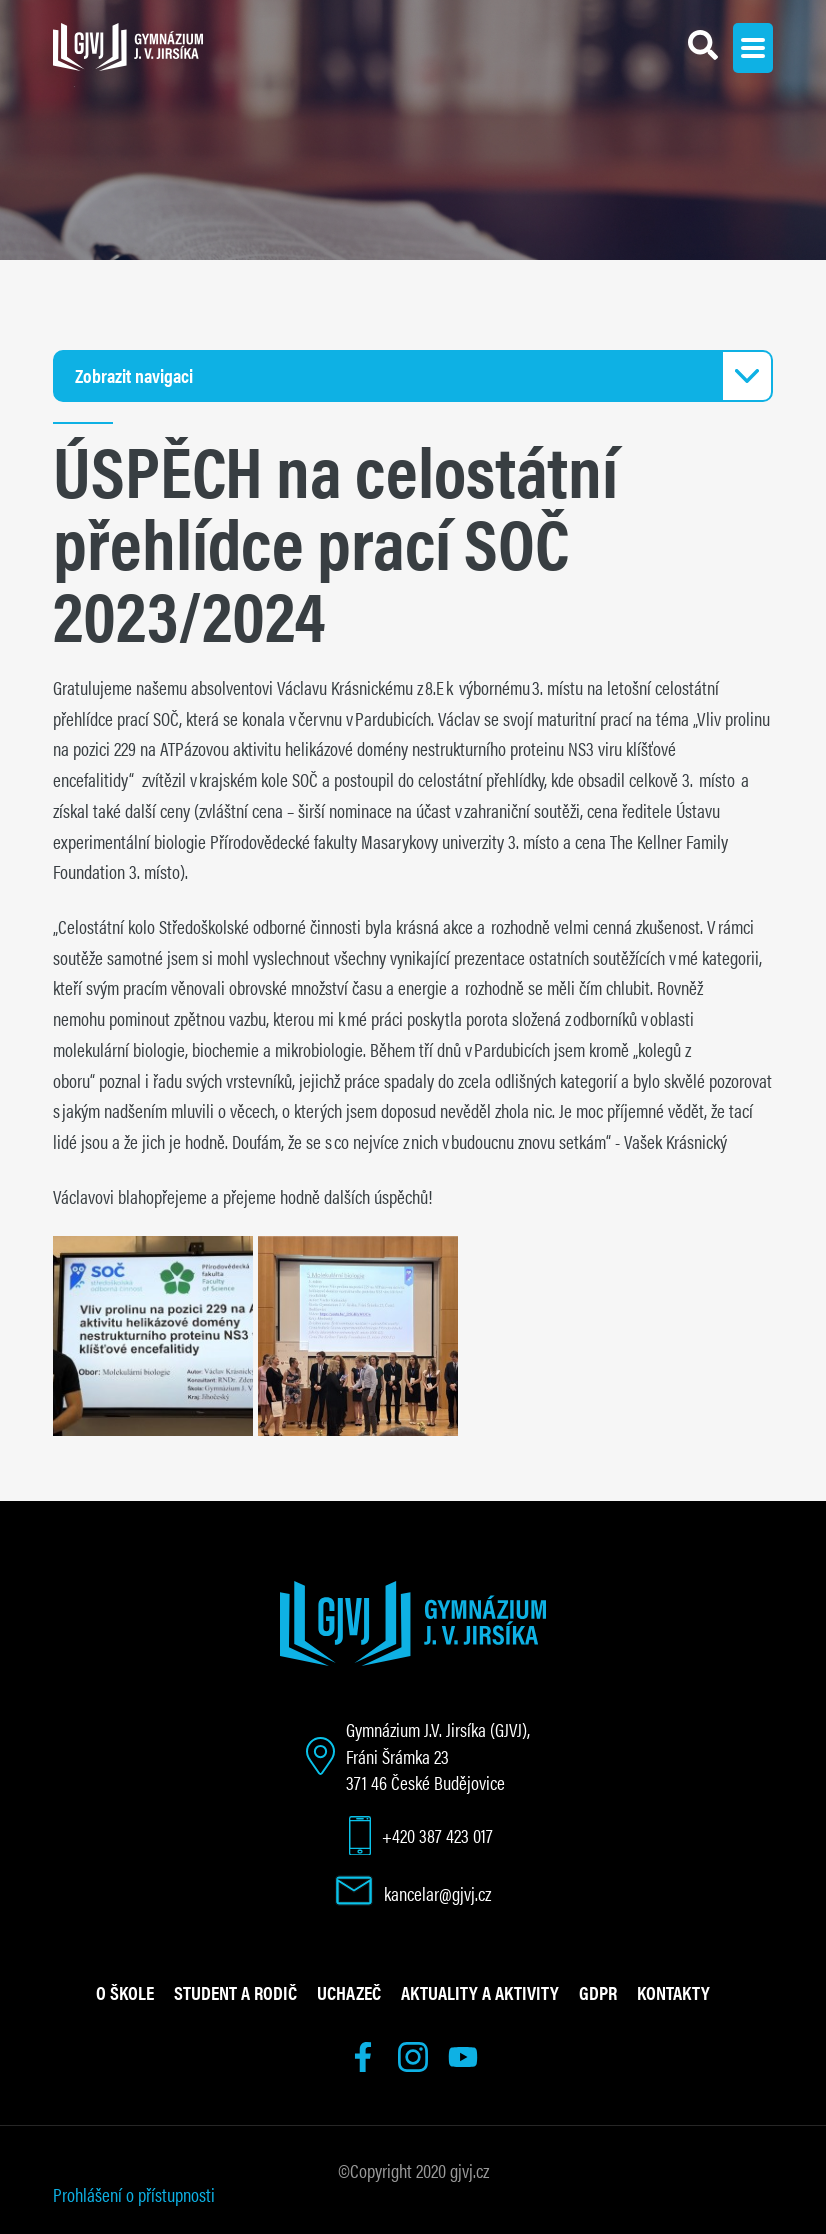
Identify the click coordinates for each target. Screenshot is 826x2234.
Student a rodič (235, 1992)
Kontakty (673, 1992)
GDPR (598, 1992)
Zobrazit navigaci (134, 375)
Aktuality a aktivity (480, 1992)
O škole (125, 1992)
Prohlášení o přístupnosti (134, 2194)
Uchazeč (349, 1992)
